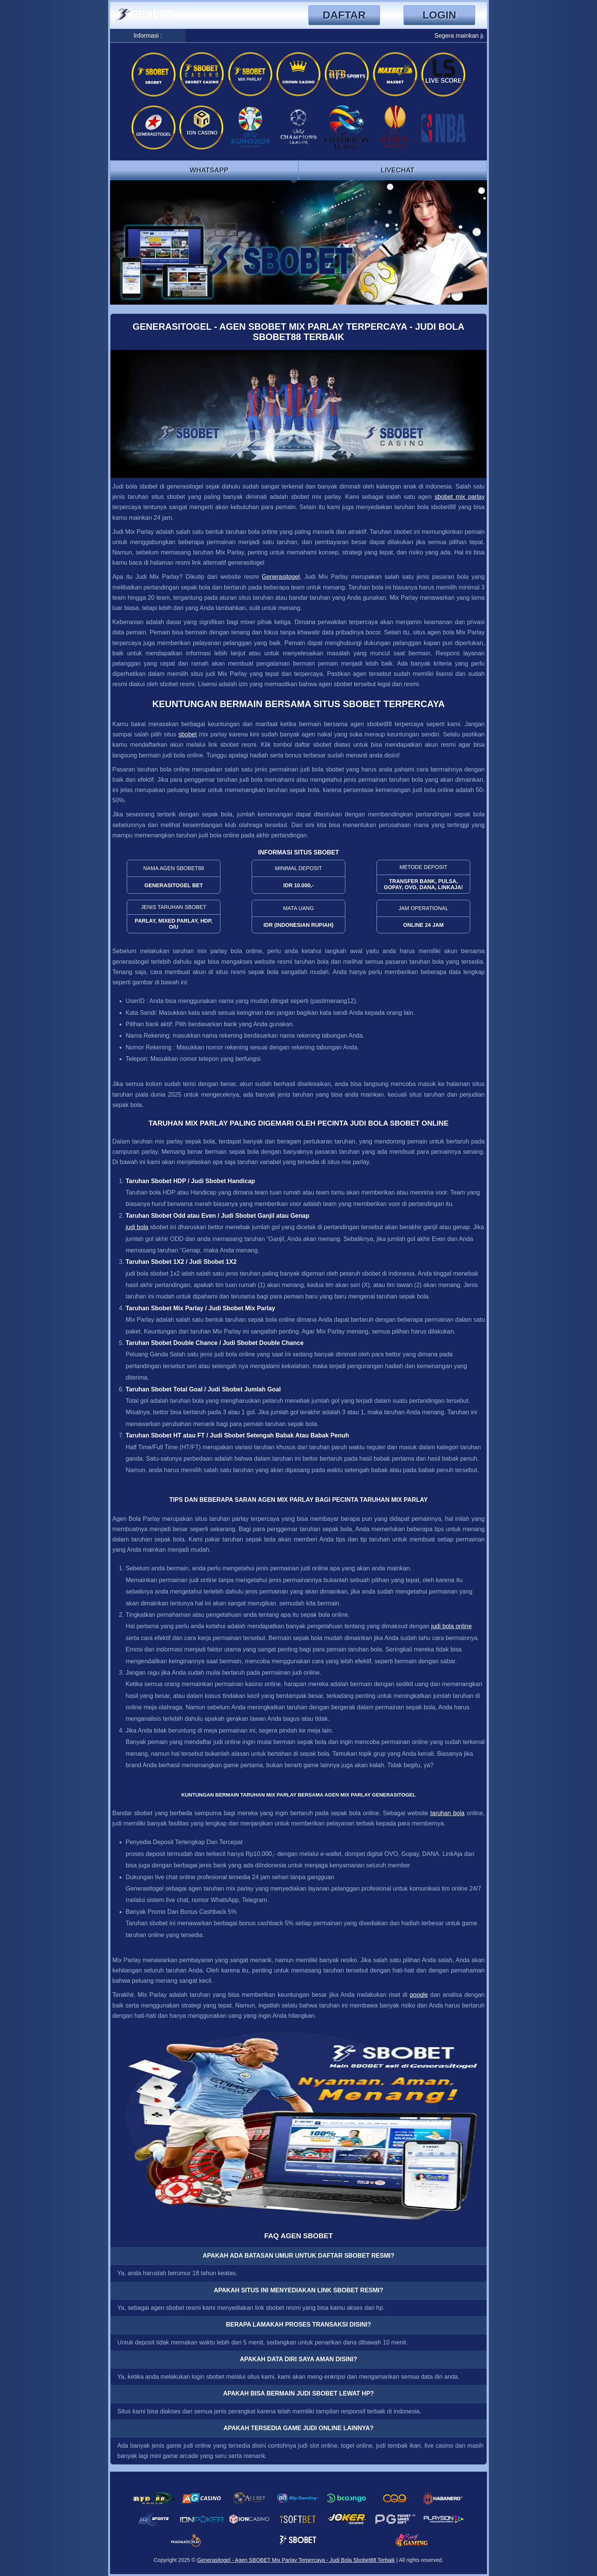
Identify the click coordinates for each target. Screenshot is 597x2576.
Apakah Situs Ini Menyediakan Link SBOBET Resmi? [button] (298, 2290)
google (419, 1994)
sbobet (188, 734)
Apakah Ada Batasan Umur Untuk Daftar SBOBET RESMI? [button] (298, 2255)
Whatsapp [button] (209, 170)
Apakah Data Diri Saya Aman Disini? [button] (298, 2359)
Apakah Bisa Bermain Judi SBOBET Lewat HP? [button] (298, 2393)
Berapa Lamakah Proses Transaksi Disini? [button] (298, 2324)
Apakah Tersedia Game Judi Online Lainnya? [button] (298, 2428)
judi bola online (451, 1626)
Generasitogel (281, 576)
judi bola (137, 1227)
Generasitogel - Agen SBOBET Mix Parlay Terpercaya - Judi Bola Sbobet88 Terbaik (296, 2560)
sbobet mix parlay (459, 496)
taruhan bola (447, 1813)
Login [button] (440, 15)
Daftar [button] (344, 15)
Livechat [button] (398, 170)
